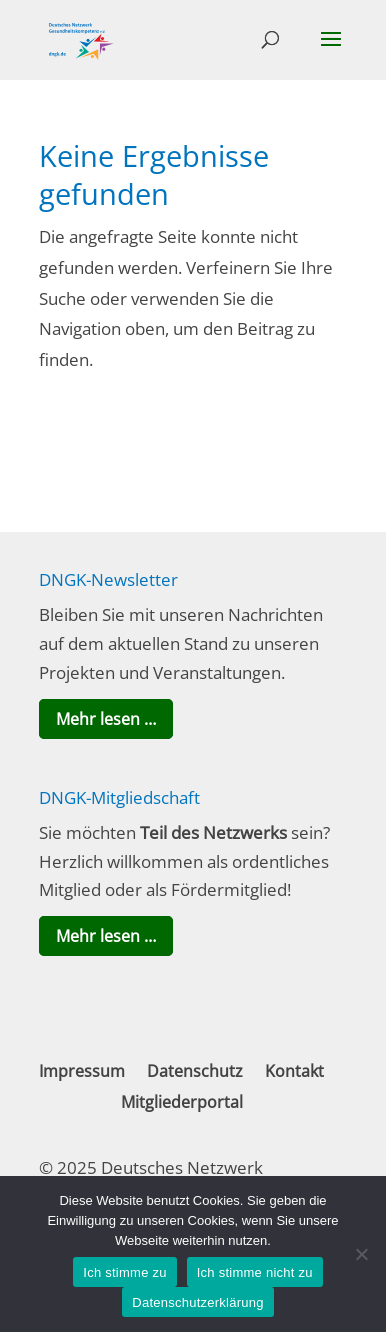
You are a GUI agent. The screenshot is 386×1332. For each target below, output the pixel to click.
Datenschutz (195, 1071)
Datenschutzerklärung (197, 1302)
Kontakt (294, 1071)
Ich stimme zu (124, 1272)
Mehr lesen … (106, 719)
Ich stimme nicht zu (255, 1272)
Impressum (82, 1071)
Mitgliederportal (182, 1102)
